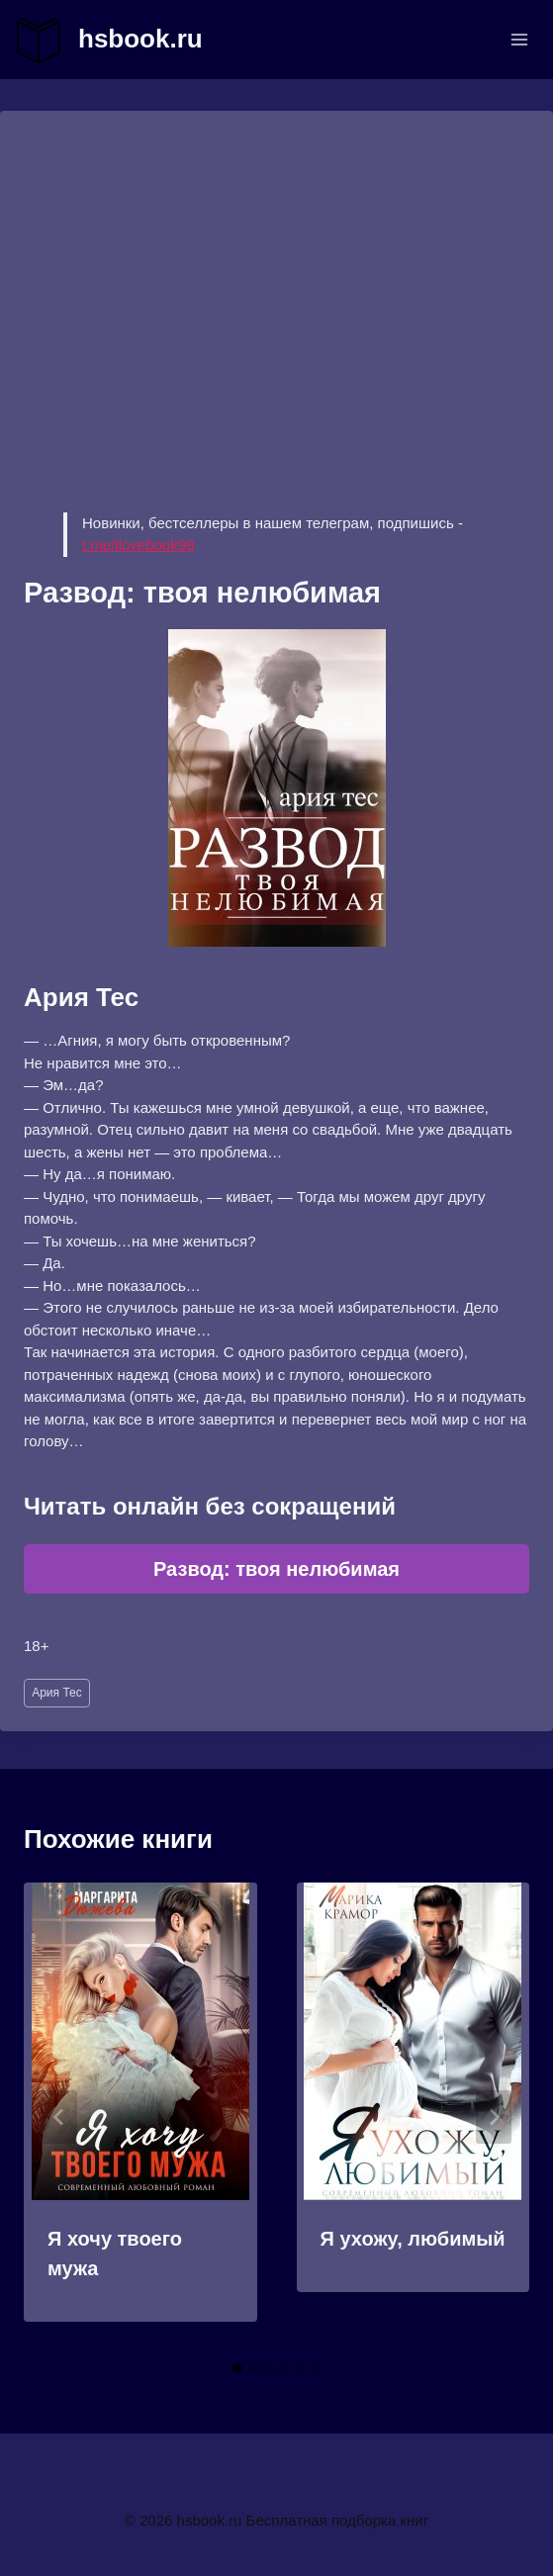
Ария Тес (57, 1693)
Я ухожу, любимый (413, 2239)
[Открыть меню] (519, 39)
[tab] (237, 2368)
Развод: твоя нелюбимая (276, 1569)
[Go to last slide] (59, 2117)
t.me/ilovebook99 (138, 544)
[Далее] (493, 2117)
